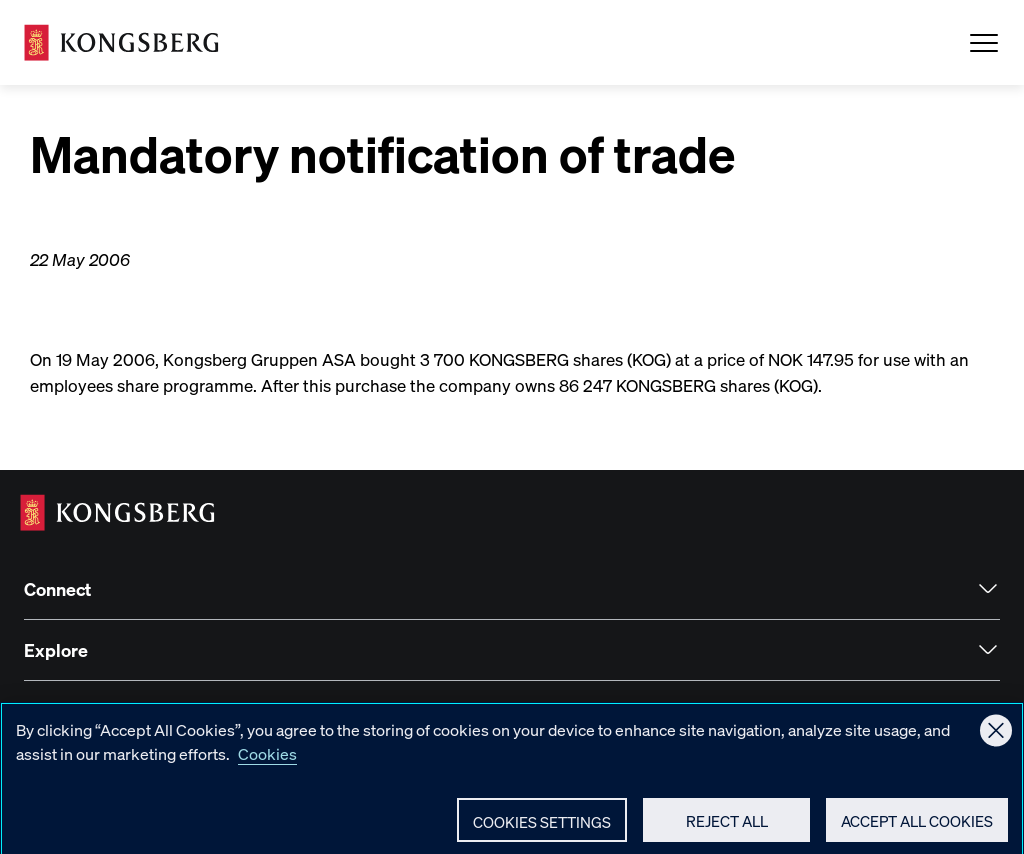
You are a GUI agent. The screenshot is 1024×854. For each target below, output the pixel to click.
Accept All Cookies (917, 830)
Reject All (727, 830)
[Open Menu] (984, 43)
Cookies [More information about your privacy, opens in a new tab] (267, 762)
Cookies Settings (542, 831)
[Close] (996, 739)
